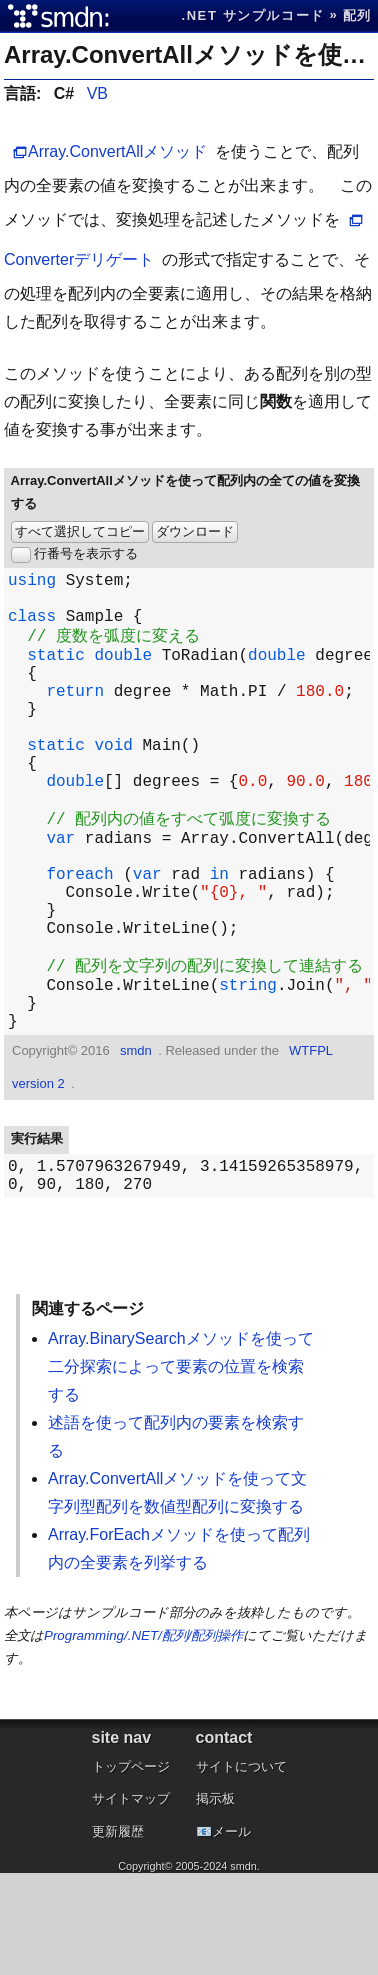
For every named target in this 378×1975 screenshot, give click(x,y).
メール (231, 1933)
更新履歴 (118, 1933)
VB (97, 93)
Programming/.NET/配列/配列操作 (143, 1737)
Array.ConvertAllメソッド (117, 151)
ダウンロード (195, 531)
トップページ (131, 1868)
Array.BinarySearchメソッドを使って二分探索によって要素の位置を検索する (181, 1468)
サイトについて (241, 1868)
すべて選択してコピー (80, 531)
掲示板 (215, 1900)
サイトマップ (131, 1900)
